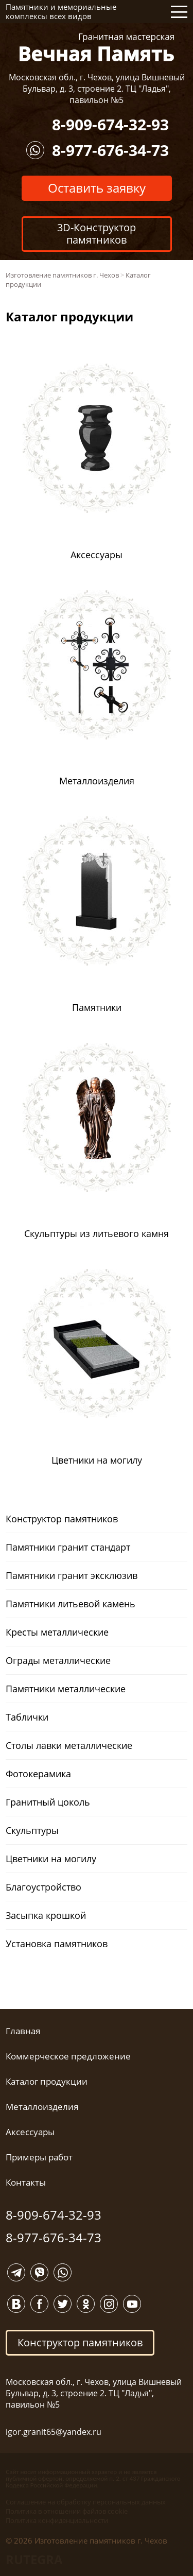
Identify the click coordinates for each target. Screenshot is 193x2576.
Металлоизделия (42, 2107)
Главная (23, 2031)
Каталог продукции (46, 2081)
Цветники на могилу (51, 1858)
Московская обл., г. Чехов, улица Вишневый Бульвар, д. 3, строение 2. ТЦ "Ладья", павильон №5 (97, 89)
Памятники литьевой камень (70, 1604)
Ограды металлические (58, 1660)
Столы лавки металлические (69, 1745)
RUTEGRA (34, 2559)
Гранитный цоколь (48, 1802)
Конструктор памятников (62, 1519)
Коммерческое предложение (68, 2056)
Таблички (27, 1717)
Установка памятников (57, 1943)
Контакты (26, 2182)
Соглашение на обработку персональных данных (86, 2501)
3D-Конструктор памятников (96, 233)
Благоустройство (43, 1887)
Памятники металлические (66, 1688)
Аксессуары (30, 2132)
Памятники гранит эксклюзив (71, 1575)
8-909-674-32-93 (110, 124)
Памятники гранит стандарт (68, 1547)
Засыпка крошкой (46, 1915)
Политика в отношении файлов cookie (67, 2511)
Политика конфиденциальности (57, 2520)
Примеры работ (39, 2157)
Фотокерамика (38, 1773)
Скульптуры (32, 1830)
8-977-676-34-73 (110, 150)
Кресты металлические (57, 1632)
